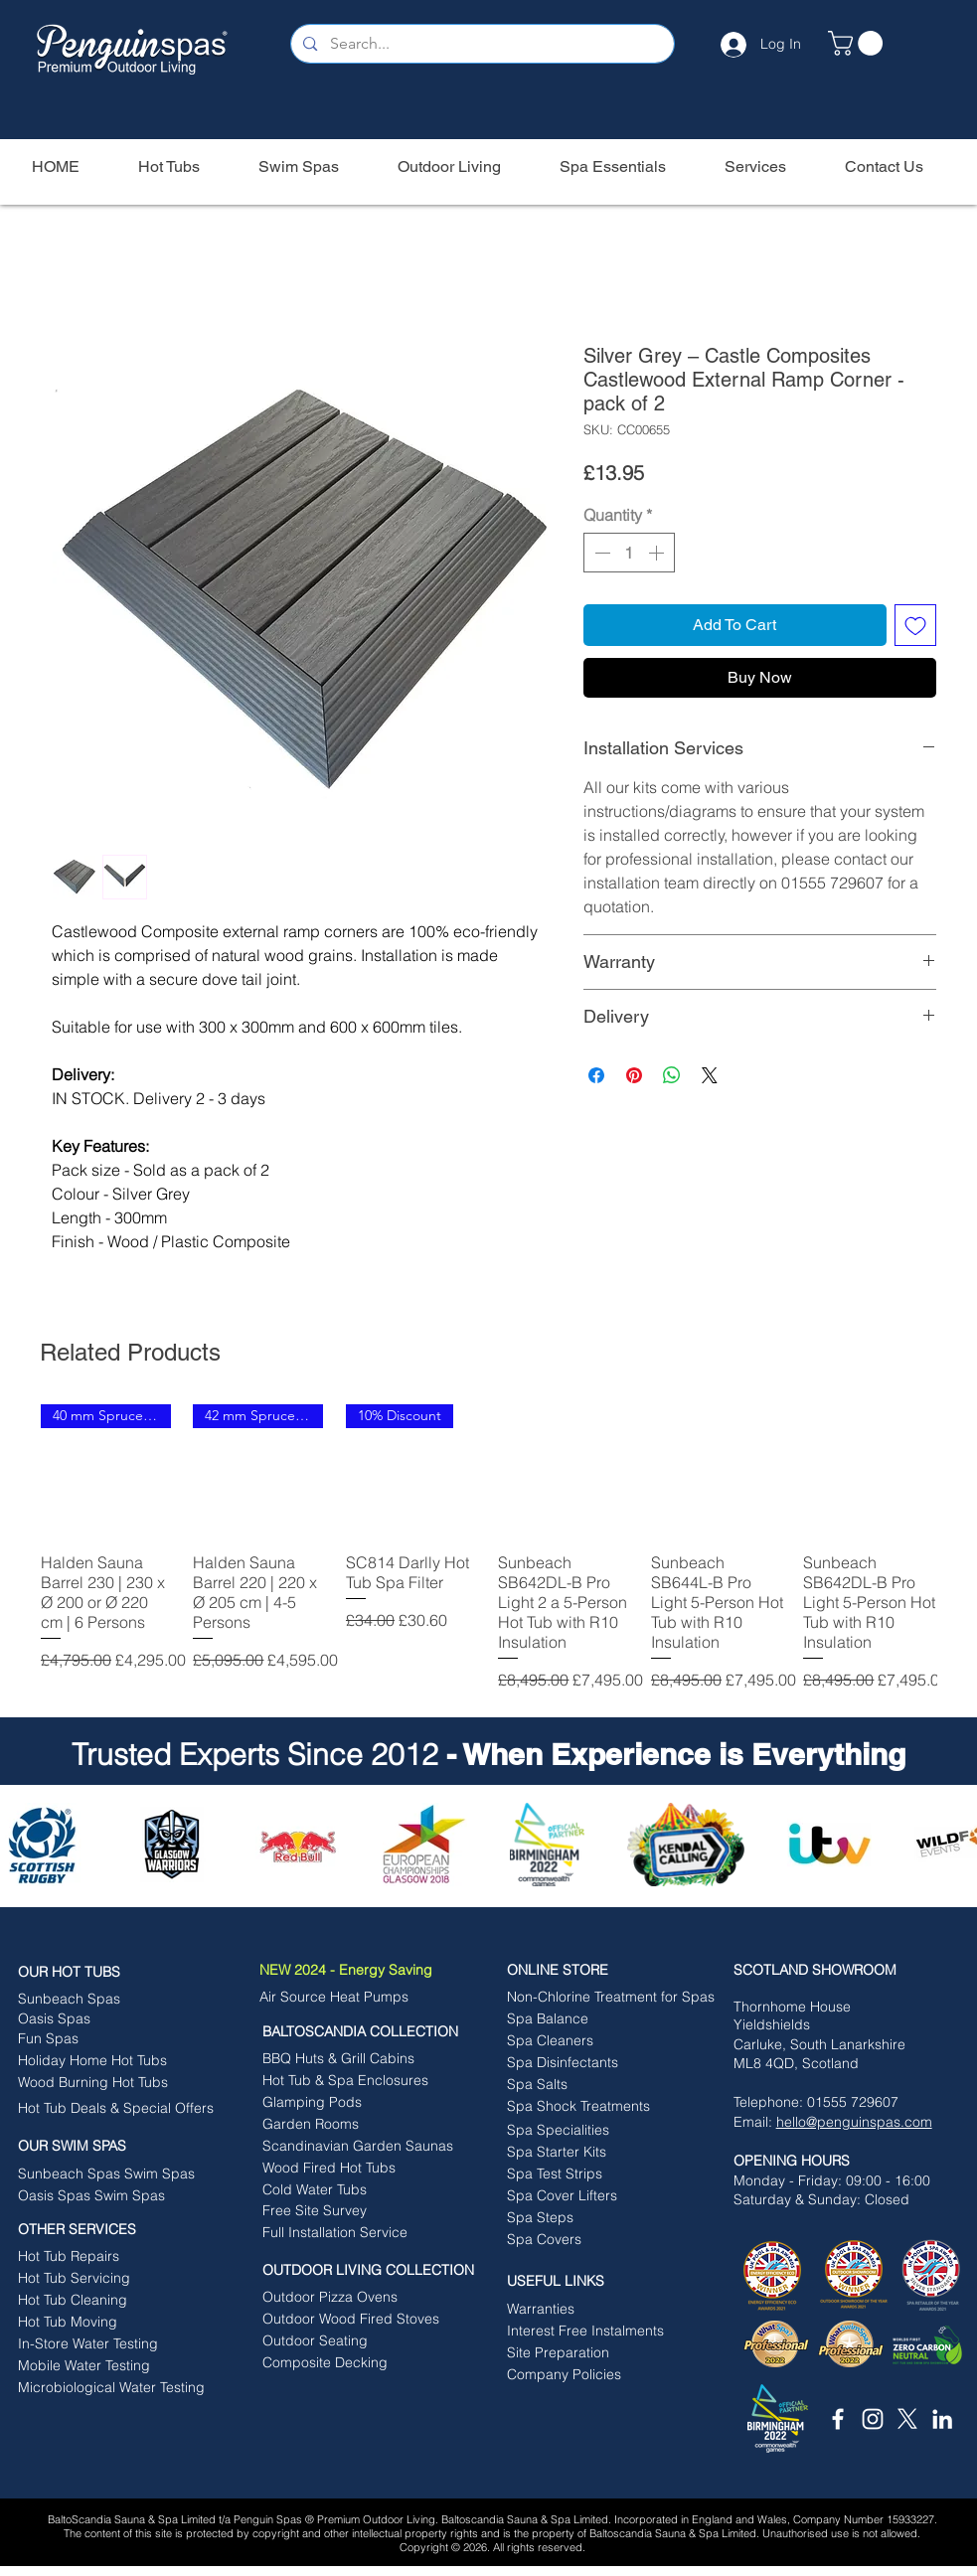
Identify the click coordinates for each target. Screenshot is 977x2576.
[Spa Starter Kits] (598, 2152)
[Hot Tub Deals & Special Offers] (116, 2108)
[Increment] (658, 552)
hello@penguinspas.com (854, 2122)
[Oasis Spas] (97, 2018)
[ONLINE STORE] (605, 1970)
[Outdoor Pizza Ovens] (348, 2297)
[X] (907, 2419)
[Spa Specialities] (598, 2130)
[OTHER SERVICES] (116, 2229)
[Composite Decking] (353, 2362)
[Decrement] (600, 552)
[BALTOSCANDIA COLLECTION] (371, 2031)
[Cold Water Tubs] (364, 2189)
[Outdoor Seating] (353, 2340)
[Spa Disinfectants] (598, 2062)
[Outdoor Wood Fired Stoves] (350, 2319)
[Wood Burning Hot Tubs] (109, 2082)
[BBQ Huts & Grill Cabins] (348, 2058)
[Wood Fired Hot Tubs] (364, 2167)
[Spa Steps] (598, 2217)
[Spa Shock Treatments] (598, 2106)
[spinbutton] (629, 552)
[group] (488, 1547)
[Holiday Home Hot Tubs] (109, 2060)
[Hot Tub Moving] (109, 2322)
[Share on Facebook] (596, 1075)
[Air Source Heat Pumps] (345, 1997)
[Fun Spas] (109, 2038)
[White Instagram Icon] (873, 2419)
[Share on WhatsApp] (672, 1075)
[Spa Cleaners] (598, 2040)
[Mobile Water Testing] (109, 2365)
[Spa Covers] (598, 2239)
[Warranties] (605, 2309)
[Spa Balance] (586, 2018)
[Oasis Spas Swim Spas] (109, 2195)
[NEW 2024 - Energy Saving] (376, 1970)
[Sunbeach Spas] (104, 1999)
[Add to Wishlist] (915, 625)
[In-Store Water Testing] (109, 2343)
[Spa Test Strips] (598, 2173)
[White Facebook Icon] (838, 2419)
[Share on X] (710, 1075)
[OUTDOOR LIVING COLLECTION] (379, 2270)
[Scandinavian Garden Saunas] (364, 2146)
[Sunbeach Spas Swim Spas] (116, 2173)
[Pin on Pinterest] (634, 1075)
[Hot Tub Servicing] (97, 2278)
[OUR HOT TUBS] (116, 1972)
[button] (858, 43)
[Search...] (481, 44)
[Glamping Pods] (353, 2102)
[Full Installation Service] (354, 2232)
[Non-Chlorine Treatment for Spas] (611, 1997)
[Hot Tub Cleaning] (109, 2300)
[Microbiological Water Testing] (111, 2387)
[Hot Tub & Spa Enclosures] (345, 2080)
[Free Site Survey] (353, 2210)
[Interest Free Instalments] (598, 2330)
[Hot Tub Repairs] (104, 2256)
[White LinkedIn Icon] (942, 2419)
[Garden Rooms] (353, 2124)
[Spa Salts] (598, 2084)
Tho (745, 2006)
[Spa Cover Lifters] (598, 2195)
